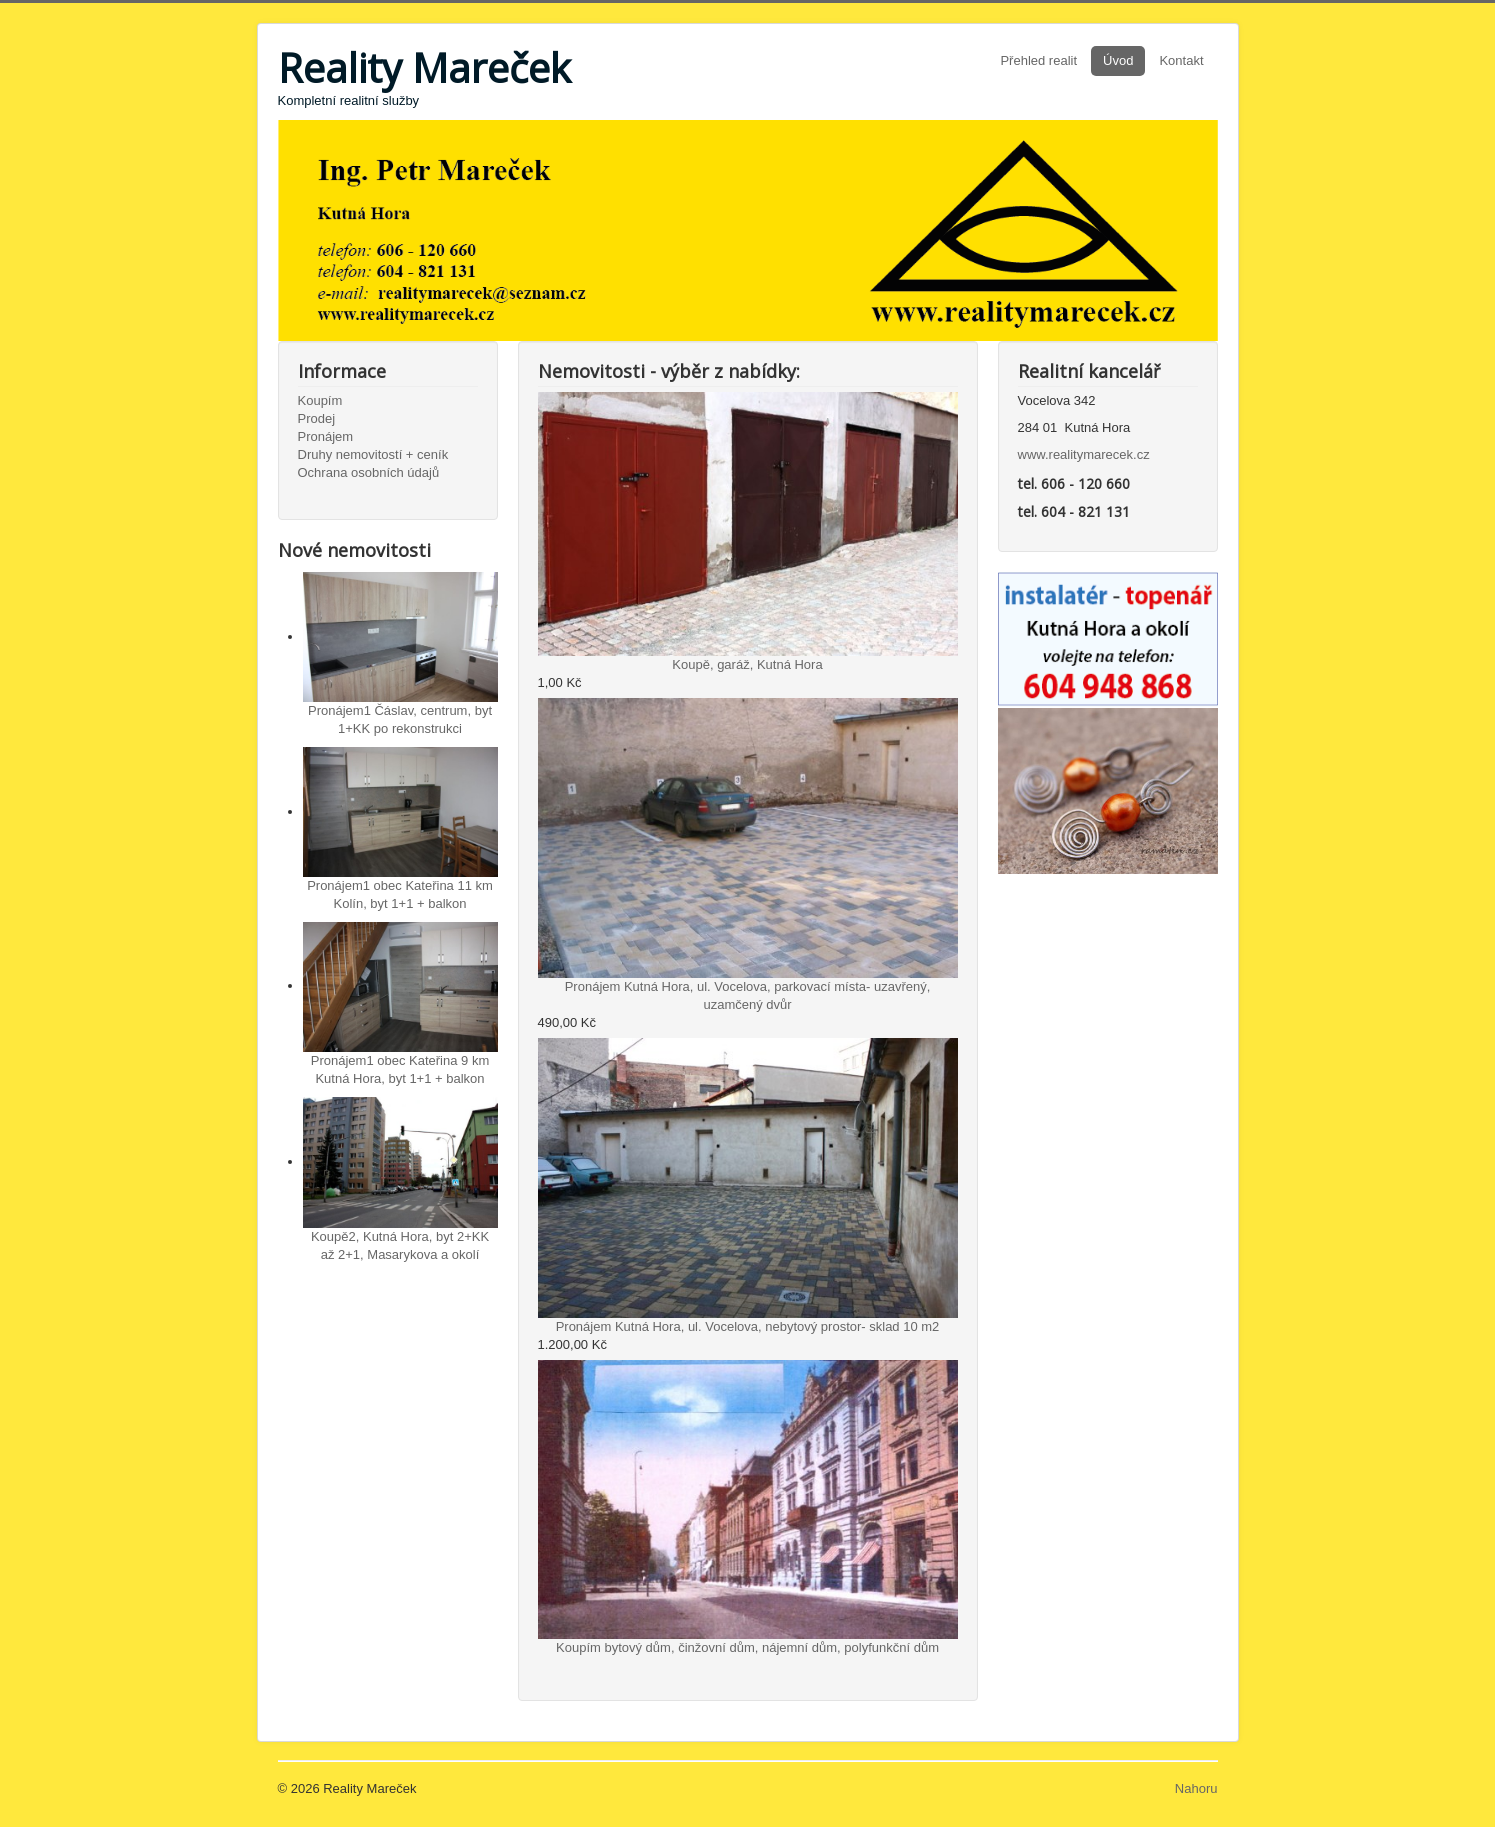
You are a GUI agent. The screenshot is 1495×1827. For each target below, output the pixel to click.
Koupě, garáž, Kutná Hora (747, 664)
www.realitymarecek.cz (1084, 454)
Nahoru (1196, 1788)
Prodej (317, 418)
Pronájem (326, 436)
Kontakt (1181, 60)
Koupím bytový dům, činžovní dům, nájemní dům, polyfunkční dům (747, 1647)
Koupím (320, 400)
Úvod (1118, 60)
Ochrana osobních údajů (369, 472)
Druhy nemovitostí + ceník (373, 454)
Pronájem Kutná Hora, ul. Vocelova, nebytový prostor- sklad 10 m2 (748, 1326)
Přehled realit (1038, 60)
